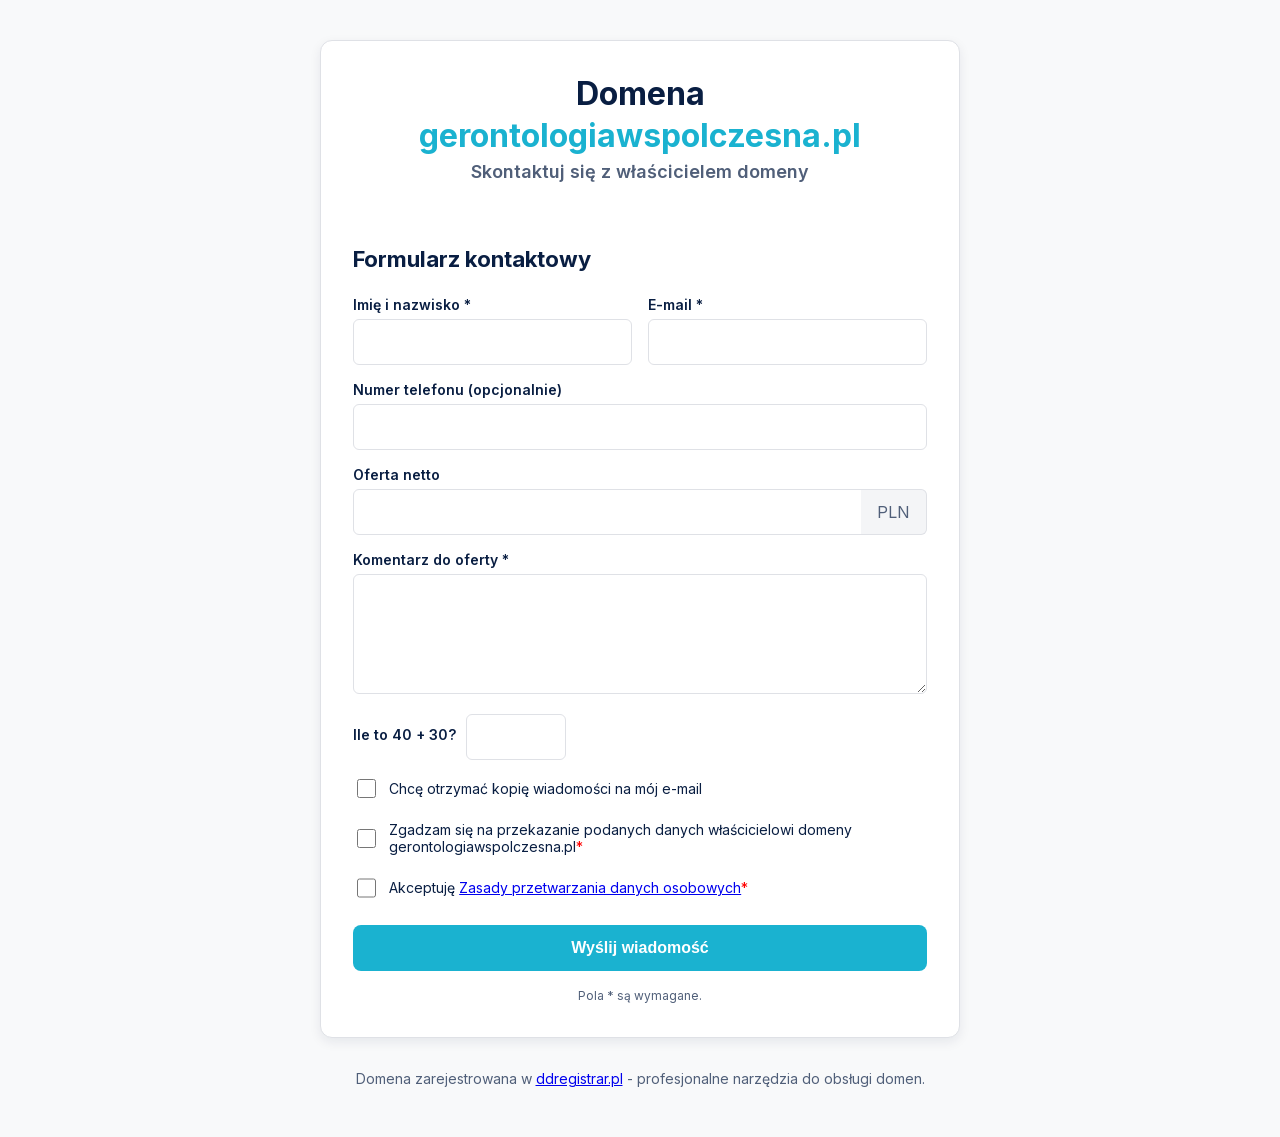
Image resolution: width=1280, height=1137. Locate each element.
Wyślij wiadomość (640, 947)
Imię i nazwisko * (412, 304)
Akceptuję (568, 887)
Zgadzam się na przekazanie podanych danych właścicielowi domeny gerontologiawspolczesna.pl (620, 838)
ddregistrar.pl (579, 1078)
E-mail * (675, 304)
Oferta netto (396, 474)
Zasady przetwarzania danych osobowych (600, 887)
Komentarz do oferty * (431, 559)
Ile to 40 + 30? (404, 734)
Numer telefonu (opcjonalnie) (457, 389)
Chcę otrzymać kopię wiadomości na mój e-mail (545, 788)
